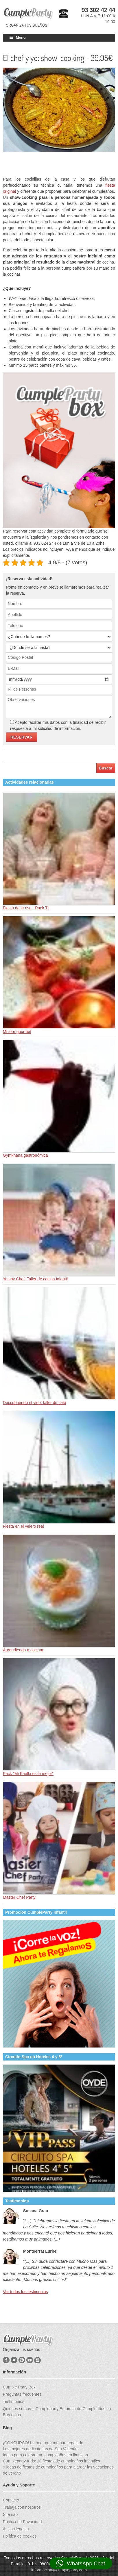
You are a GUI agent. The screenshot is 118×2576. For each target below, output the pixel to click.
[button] (80, 2563)
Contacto (11, 2500)
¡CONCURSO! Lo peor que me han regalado (43, 2442)
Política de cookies (20, 2536)
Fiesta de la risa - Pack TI (26, 908)
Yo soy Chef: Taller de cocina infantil (35, 1279)
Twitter (14, 2360)
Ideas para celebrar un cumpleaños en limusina (45, 2455)
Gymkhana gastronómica (25, 1155)
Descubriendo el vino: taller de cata (34, 1402)
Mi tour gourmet (17, 1031)
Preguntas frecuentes (22, 2394)
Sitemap (10, 2514)
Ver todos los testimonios (25, 2291)
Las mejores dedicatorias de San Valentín (40, 2449)
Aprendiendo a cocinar (23, 1650)
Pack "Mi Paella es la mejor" (28, 1773)
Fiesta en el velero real (23, 1526)
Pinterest (22, 2360)
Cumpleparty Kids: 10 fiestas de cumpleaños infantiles (51, 2461)
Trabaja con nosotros (22, 2507)
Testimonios (13, 2401)
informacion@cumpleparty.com (59, 2570)
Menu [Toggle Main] (17, 37)
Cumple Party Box (19, 2387)
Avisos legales (16, 2529)
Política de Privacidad (22, 2521)
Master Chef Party (19, 1897)
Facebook (6, 2360)
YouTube (29, 2360)
